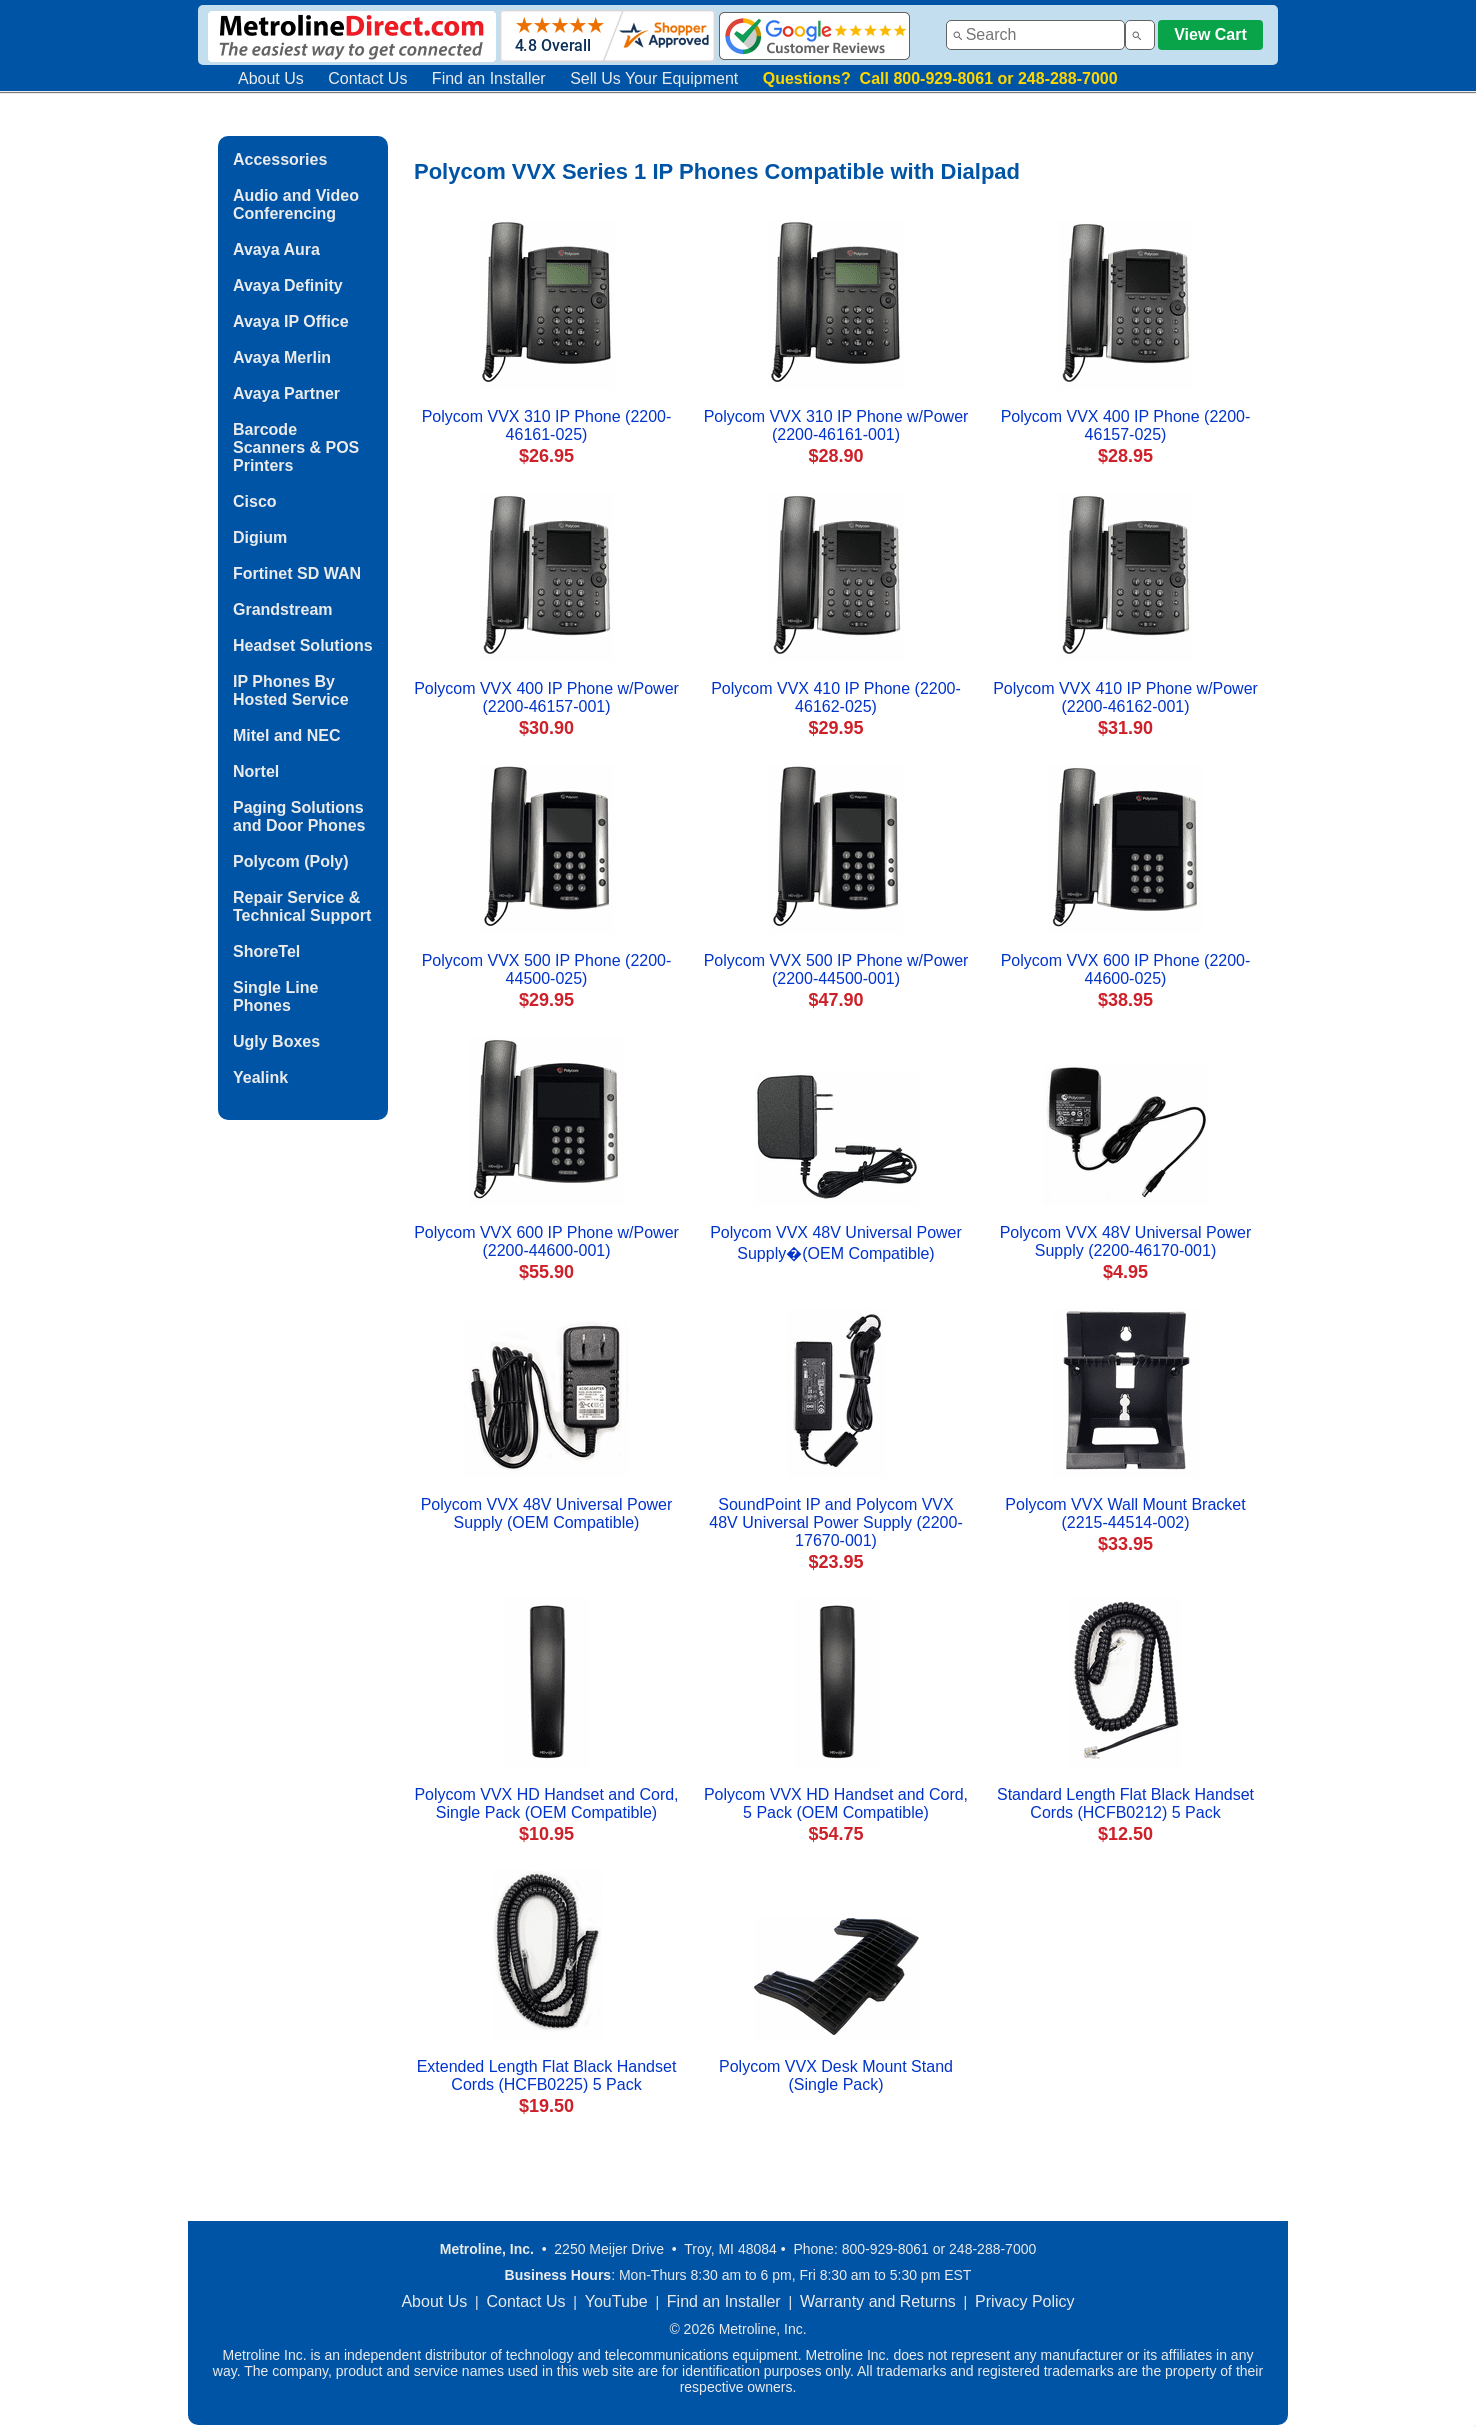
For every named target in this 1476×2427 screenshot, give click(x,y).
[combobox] (1035, 35)
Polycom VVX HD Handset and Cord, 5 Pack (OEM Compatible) (836, 1803)
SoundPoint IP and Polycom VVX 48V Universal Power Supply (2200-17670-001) (835, 1522)
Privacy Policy (1025, 2301)
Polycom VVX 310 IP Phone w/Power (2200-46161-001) (836, 425)
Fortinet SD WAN (297, 573)
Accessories (280, 159)
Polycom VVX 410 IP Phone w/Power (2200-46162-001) (1125, 697)
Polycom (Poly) (291, 861)
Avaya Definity (288, 285)
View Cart (1210, 34)
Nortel (256, 771)
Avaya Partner (286, 393)
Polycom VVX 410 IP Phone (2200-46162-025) (836, 697)
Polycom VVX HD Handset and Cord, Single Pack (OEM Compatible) (546, 1803)
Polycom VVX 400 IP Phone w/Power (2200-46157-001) (546, 697)
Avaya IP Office (291, 321)
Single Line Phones (275, 996)
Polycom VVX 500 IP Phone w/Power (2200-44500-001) (836, 969)
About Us (271, 78)
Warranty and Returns (878, 2301)
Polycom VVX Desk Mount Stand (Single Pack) (836, 2075)
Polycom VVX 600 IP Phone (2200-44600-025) (1126, 969)
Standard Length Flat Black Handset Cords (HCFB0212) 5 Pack (1125, 1803)
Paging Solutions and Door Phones (299, 816)
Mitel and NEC (287, 735)
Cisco (255, 501)
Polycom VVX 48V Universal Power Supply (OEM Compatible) (547, 1513)
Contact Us (367, 78)
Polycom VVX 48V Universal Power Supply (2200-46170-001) (1126, 1241)
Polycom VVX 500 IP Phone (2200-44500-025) (547, 969)
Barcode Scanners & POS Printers (296, 447)
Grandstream (283, 609)
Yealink (260, 1077)
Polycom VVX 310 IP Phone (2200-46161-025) (547, 425)
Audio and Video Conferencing (296, 204)
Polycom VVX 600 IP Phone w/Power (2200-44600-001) (546, 1241)
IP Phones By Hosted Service (291, 690)
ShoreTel (266, 951)
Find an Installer (489, 78)
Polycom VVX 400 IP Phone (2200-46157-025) (1126, 425)
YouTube (616, 2301)
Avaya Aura (276, 249)
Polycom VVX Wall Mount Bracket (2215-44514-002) (1125, 1513)
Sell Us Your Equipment (654, 78)
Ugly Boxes (276, 1041)
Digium (260, 537)
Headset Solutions (303, 645)
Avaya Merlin (282, 357)
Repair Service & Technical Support (302, 906)
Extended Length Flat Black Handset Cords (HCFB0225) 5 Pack (547, 2075)
